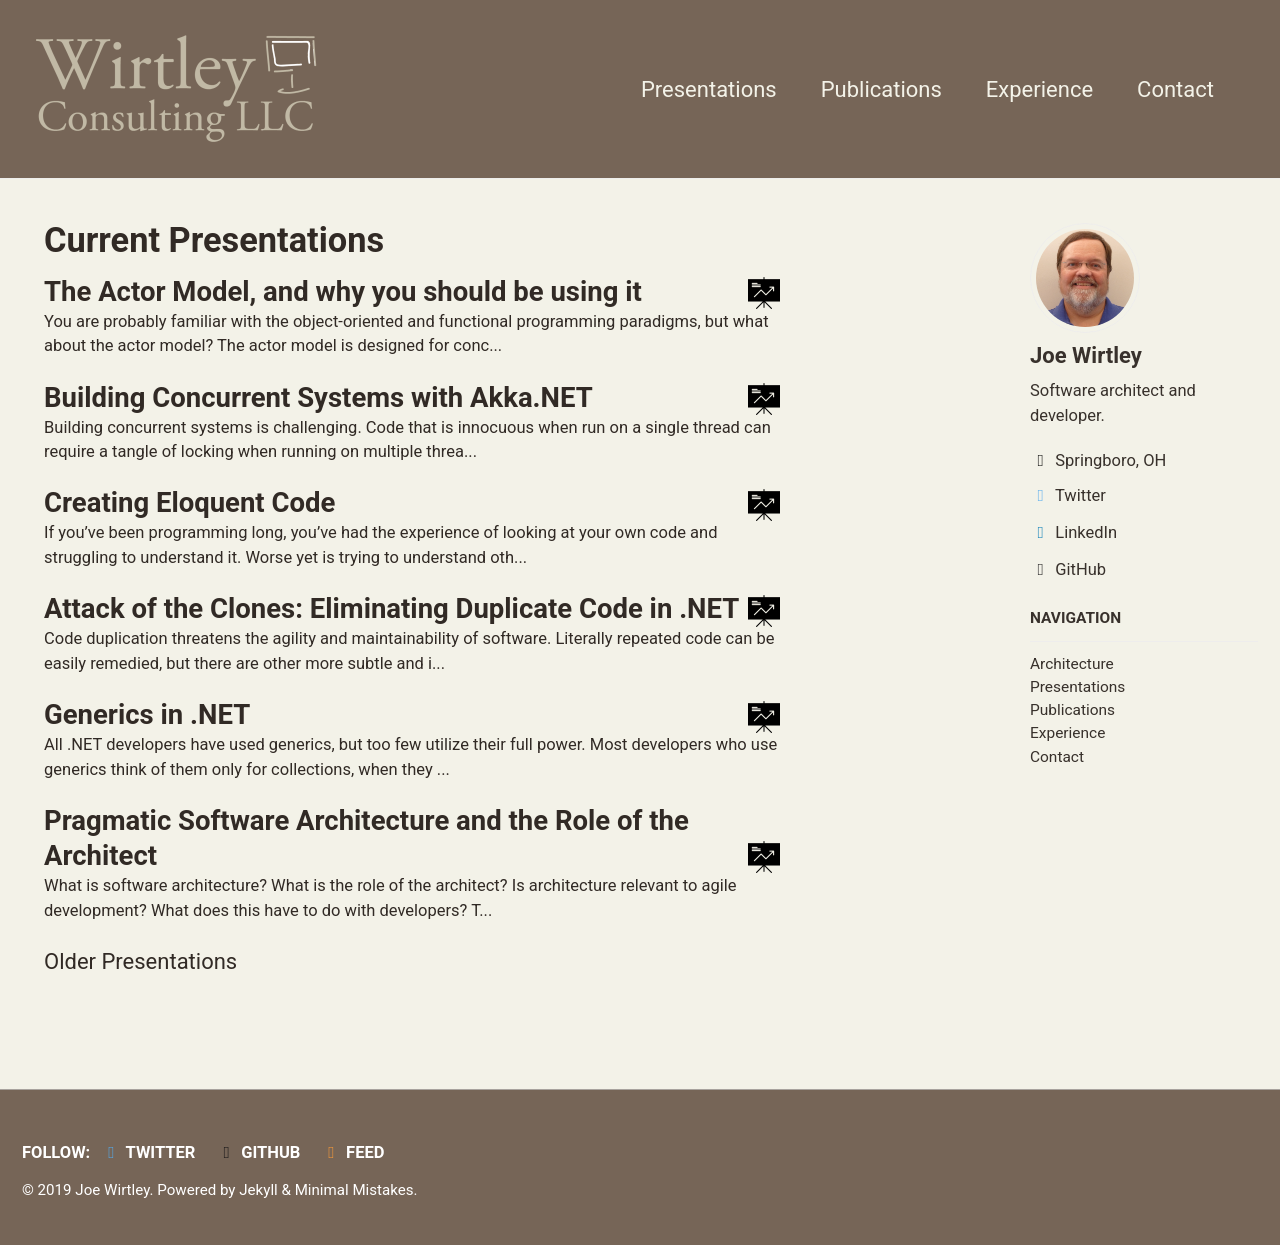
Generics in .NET (147, 714)
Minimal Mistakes (354, 1190)
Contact (1175, 89)
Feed (353, 1152)
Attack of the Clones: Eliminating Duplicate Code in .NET (391, 608)
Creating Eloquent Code (189, 502)
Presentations (709, 89)
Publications (881, 89)
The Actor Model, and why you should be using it (343, 291)
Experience (1039, 89)
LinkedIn (1073, 532)
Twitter (1068, 495)
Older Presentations (140, 961)
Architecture (1072, 664)
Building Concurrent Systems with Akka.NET (318, 397)
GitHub (1068, 569)
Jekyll (258, 1190)
